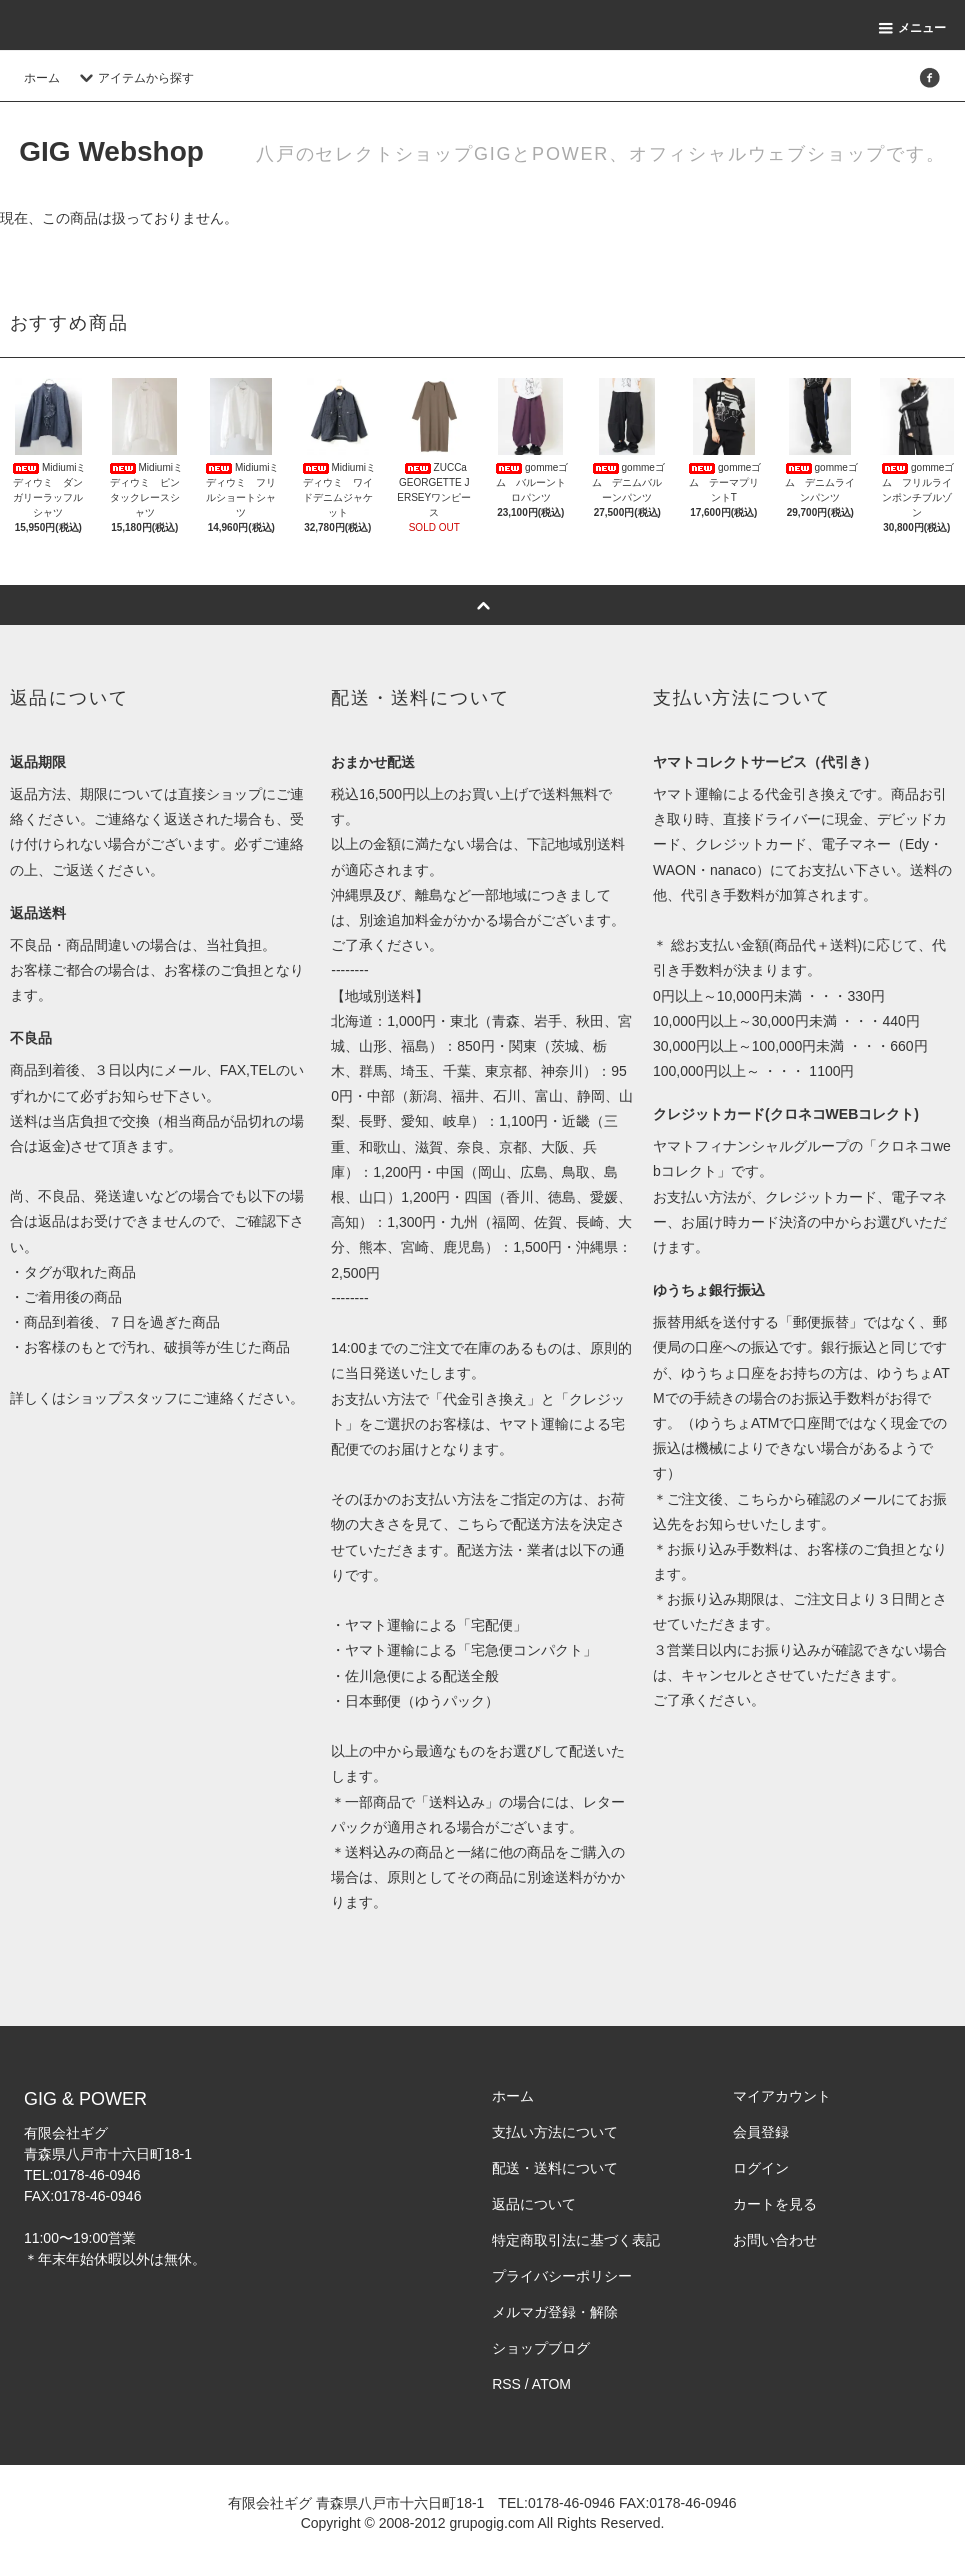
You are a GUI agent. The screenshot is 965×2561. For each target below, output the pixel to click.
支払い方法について (555, 2132)
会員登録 (761, 2132)
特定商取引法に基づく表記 (576, 2240)
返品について (534, 2204)
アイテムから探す (134, 78)
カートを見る (775, 2204)
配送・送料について (555, 2168)
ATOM (551, 2384)
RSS (506, 2384)
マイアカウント (782, 2096)
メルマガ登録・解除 (555, 2312)
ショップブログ (541, 2348)
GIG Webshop (111, 151)
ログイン (761, 2168)
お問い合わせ (775, 2240)
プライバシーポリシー (562, 2276)
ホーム (42, 78)
